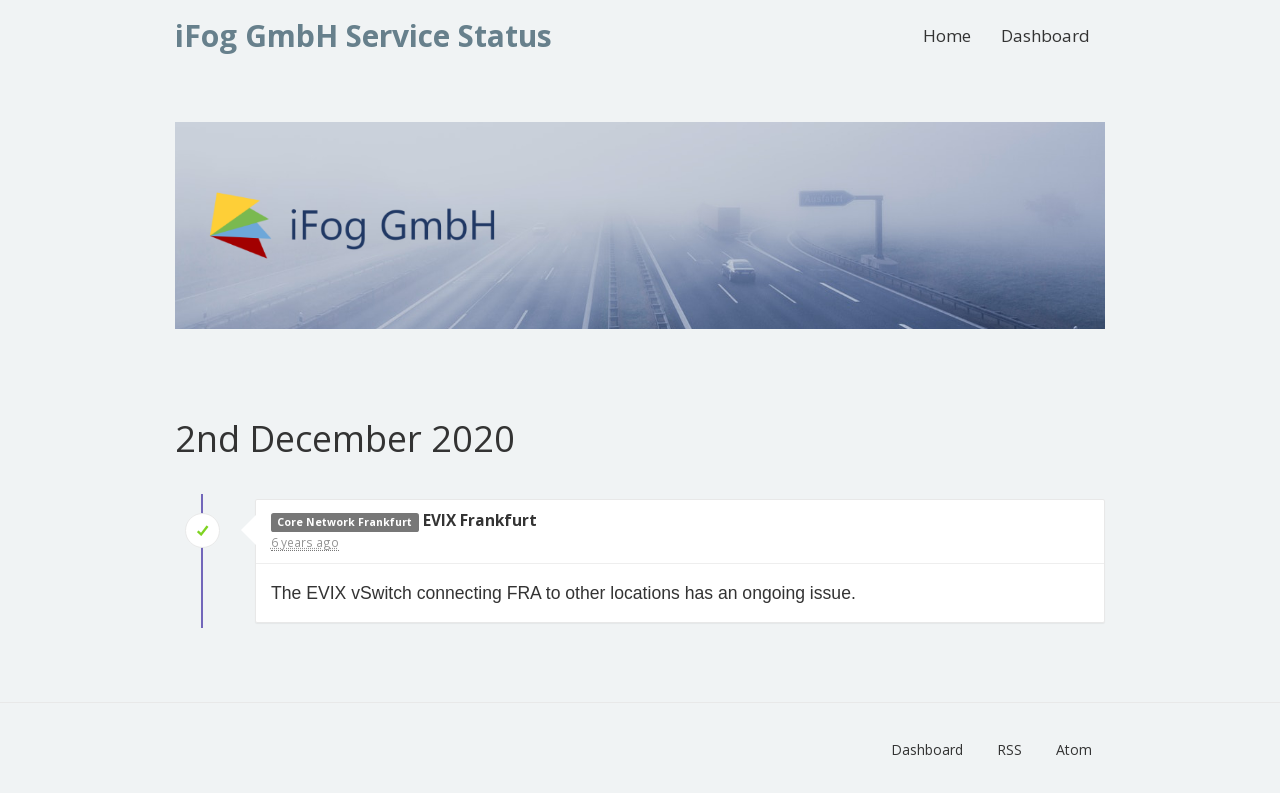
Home (947, 35)
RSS (1009, 749)
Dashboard (1045, 35)
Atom (1074, 749)
